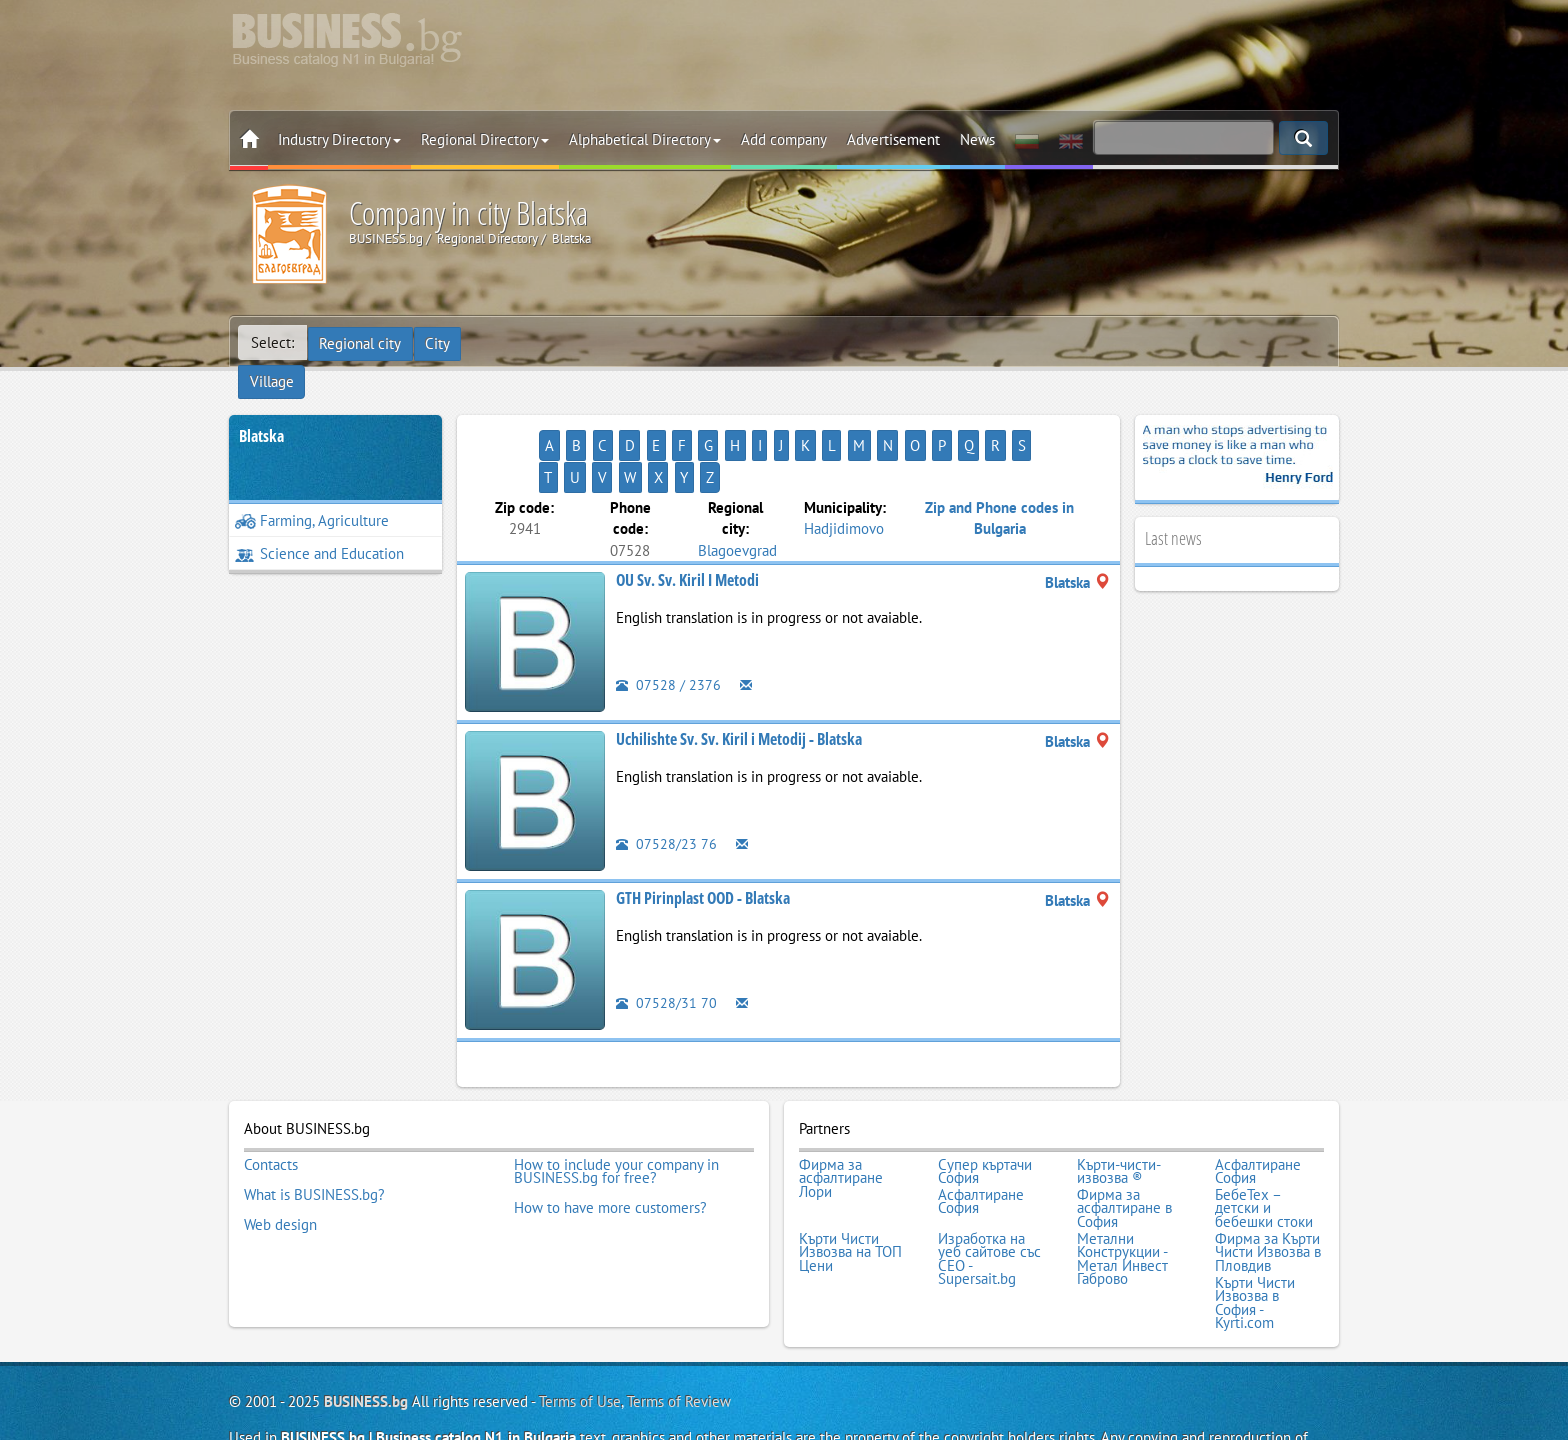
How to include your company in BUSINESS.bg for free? (616, 1107)
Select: (272, 342)
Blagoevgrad (737, 487)
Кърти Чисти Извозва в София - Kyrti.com (1255, 1229)
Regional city (361, 342)
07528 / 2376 (668, 622)
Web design (280, 1155)
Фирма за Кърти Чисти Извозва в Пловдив (1268, 1181)
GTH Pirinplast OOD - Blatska (703, 836)
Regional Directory (485, 139)
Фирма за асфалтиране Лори (841, 1114)
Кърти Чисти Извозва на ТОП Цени (850, 1181)
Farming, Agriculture (312, 490)
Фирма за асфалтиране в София (1124, 1141)
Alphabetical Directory (645, 139)
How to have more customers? (610, 1141)
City (439, 342)
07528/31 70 (666, 940)
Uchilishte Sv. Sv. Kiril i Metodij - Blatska (739, 677)
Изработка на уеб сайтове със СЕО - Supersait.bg (989, 1188)
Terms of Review (679, 1325)
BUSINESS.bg (366, 1325)
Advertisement (893, 139)
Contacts (271, 1101)
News (977, 139)
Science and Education (319, 523)
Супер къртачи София (985, 1107)
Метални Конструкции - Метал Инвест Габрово (1122, 1188)
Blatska (261, 406)
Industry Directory (339, 139)
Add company (784, 139)
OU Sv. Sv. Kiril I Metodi (687, 518)
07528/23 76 (666, 781)
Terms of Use (580, 1325)
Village (499, 342)
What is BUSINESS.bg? (314, 1128)
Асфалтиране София (1258, 1107)
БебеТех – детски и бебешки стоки (1264, 1141)
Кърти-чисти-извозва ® (1119, 1107)
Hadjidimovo (844, 466)
